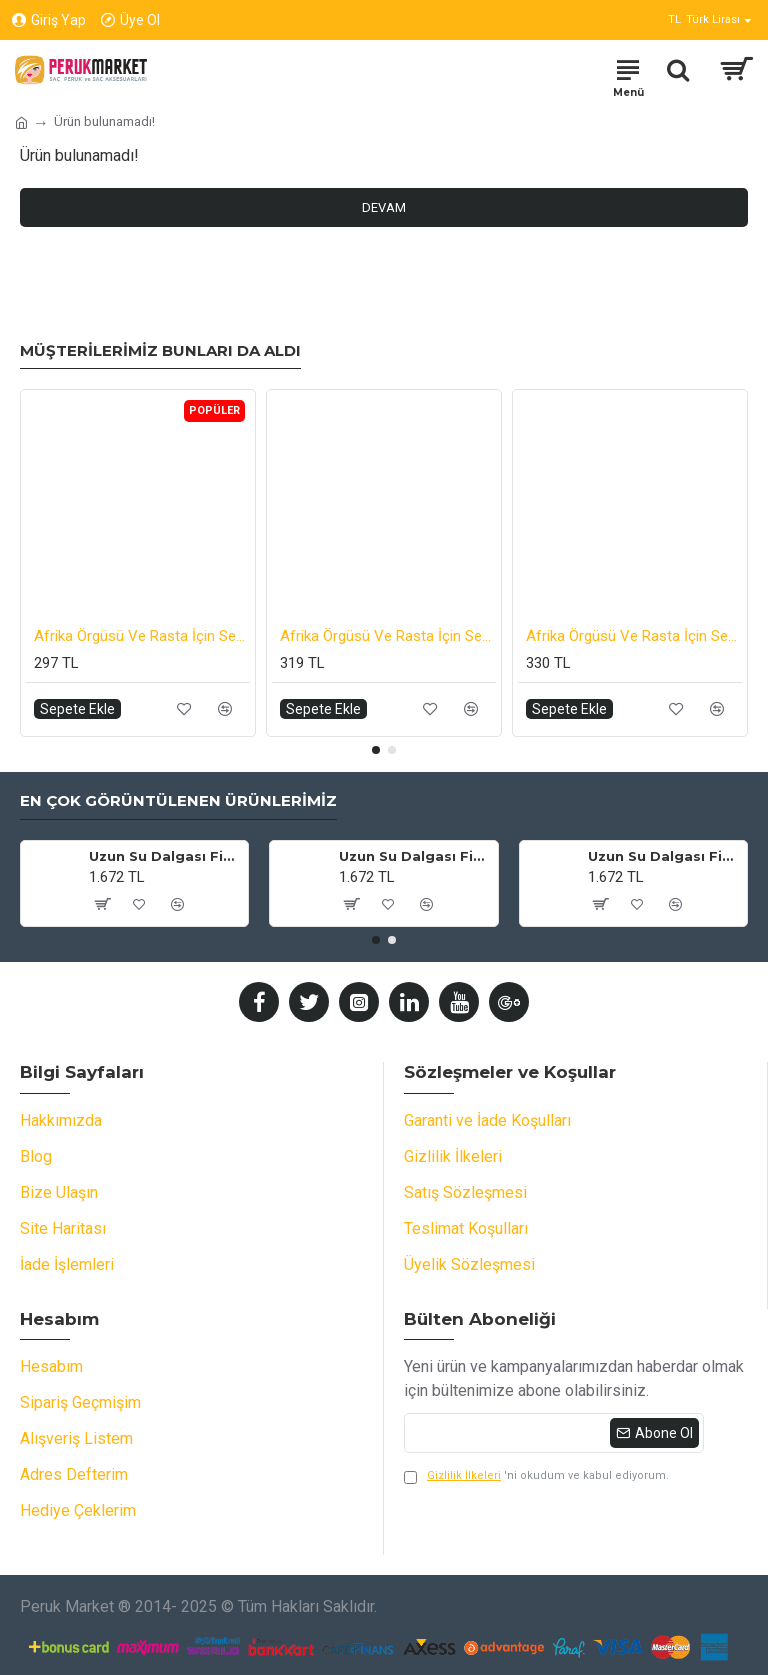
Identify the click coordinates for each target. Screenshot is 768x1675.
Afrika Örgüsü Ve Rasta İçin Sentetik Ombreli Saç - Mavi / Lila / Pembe (634, 636)
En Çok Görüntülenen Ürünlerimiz (178, 801)
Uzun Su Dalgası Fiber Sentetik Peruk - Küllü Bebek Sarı (165, 856)
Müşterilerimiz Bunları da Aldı (160, 351)
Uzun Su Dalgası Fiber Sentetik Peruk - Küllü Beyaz (415, 856)
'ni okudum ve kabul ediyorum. (536, 1476)
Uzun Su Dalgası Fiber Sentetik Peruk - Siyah (664, 856)
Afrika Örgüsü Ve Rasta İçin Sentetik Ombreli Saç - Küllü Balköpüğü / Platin (388, 636)
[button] (376, 750)
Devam (384, 207)
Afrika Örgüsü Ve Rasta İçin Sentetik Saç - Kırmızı (142, 636)
